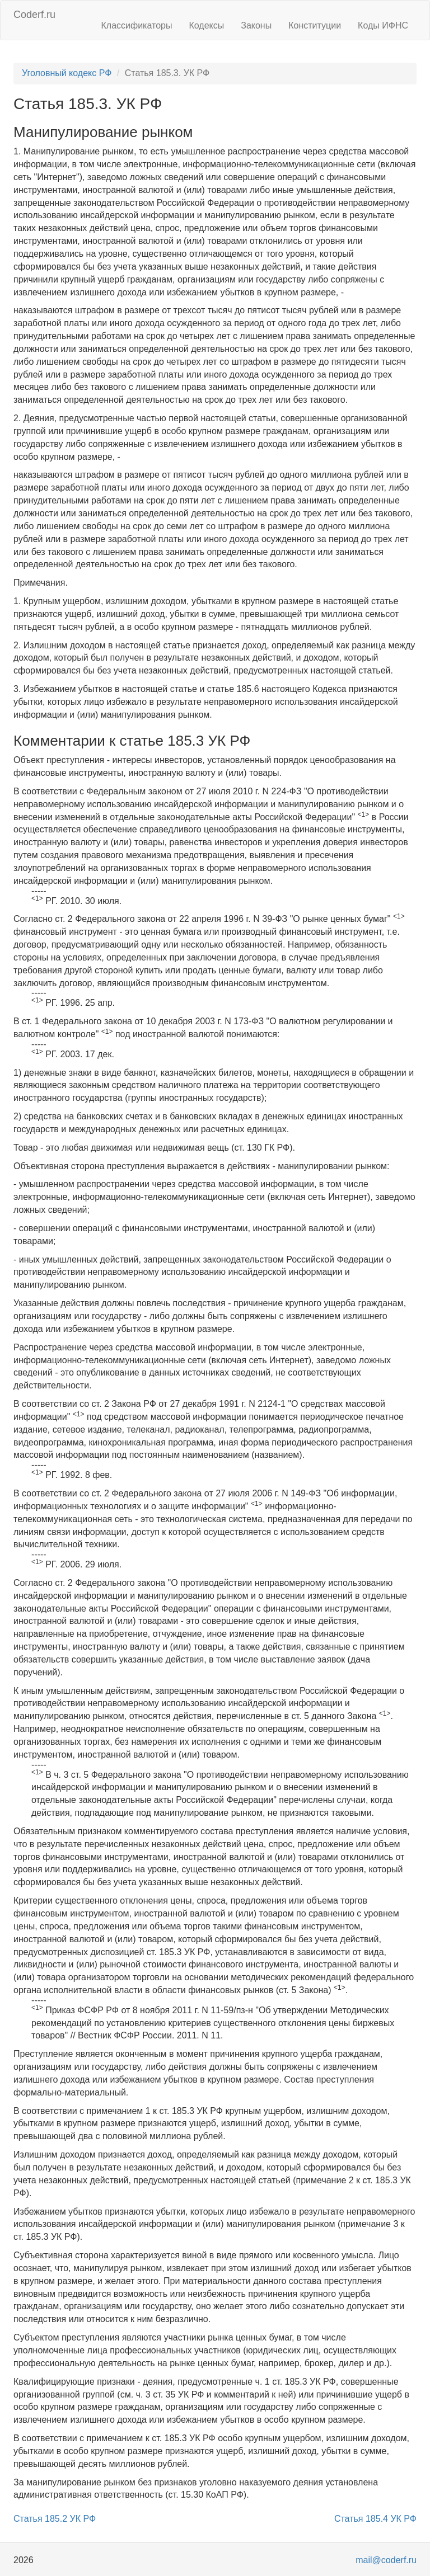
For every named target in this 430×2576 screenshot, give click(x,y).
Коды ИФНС (383, 25)
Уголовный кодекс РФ (66, 73)
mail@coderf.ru (386, 2560)
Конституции (314, 25)
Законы (256, 25)
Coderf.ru (34, 14)
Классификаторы (136, 25)
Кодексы (206, 25)
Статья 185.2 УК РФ (54, 2518)
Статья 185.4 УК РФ (375, 2518)
